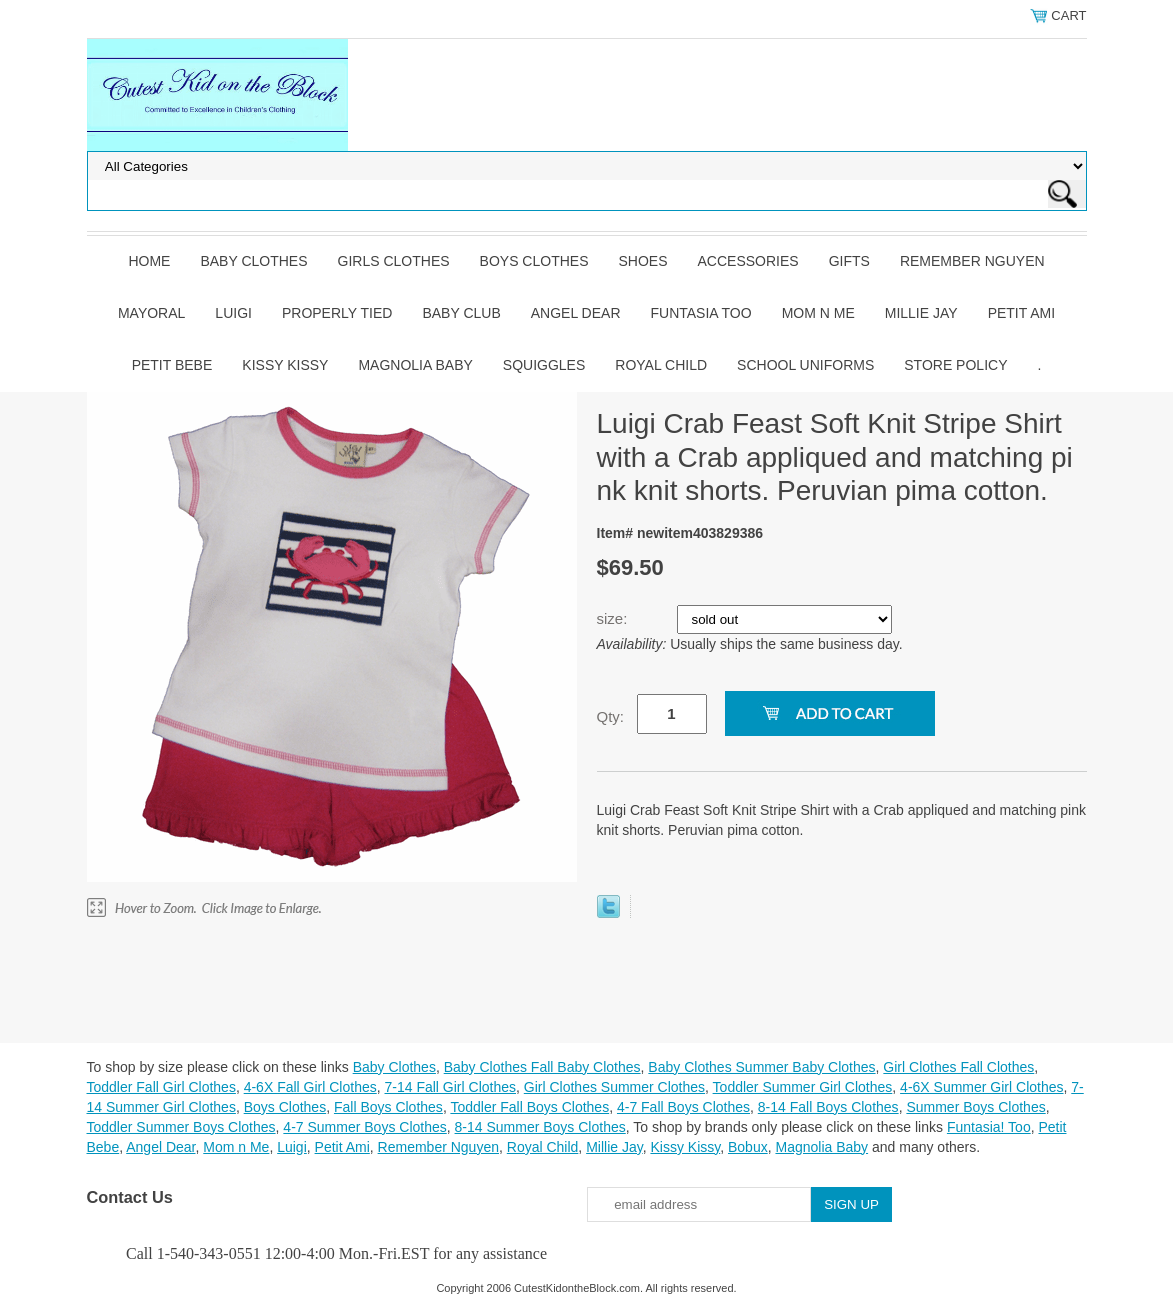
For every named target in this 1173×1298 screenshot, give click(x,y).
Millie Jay (921, 313)
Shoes (643, 261)
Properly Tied (337, 313)
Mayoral (151, 313)
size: (614, 618)
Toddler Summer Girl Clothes (803, 1087)
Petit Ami (1021, 313)
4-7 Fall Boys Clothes (683, 1107)
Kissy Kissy (285, 365)
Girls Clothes (394, 261)
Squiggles (544, 365)
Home (149, 261)
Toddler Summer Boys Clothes (181, 1127)
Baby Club (461, 313)
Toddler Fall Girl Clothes (161, 1087)
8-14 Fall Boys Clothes (828, 1107)
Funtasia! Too (989, 1127)
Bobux (748, 1147)
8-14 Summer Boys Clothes (540, 1127)
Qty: (611, 716)
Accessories (748, 261)
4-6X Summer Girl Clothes (981, 1087)
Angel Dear (576, 313)
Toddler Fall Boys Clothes (529, 1107)
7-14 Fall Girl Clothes (451, 1087)
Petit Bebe (172, 365)
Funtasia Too (701, 313)
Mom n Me (818, 313)
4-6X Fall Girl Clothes (310, 1087)
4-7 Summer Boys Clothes (364, 1127)
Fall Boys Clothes (388, 1107)
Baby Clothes (253, 261)
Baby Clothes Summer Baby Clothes (761, 1067)
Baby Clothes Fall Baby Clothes (542, 1067)
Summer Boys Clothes (975, 1107)
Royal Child (661, 365)
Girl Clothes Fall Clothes (958, 1067)
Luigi (233, 313)
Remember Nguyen (972, 261)
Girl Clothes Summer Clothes (614, 1087)
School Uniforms (805, 365)
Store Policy (955, 365)
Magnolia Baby (415, 365)
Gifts (849, 261)
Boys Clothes (534, 261)
